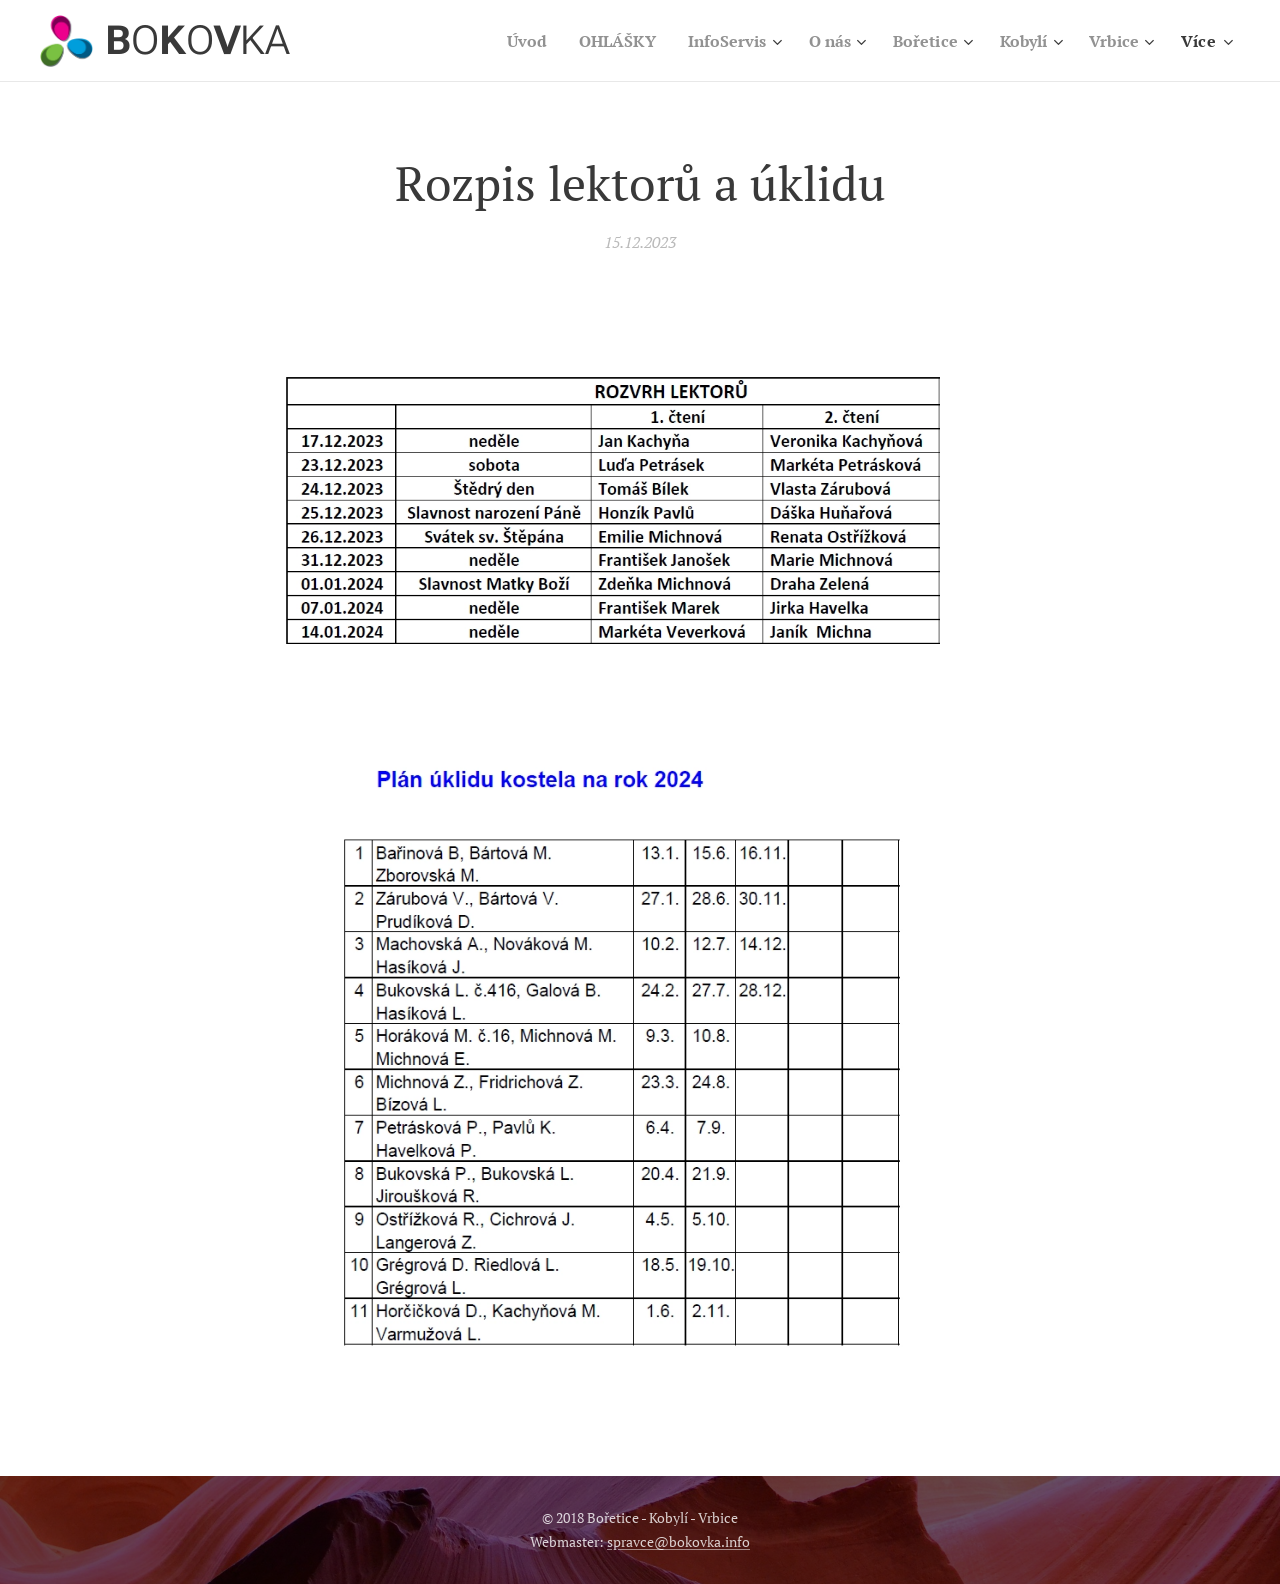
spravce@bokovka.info (678, 1541)
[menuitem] (501, 41)
